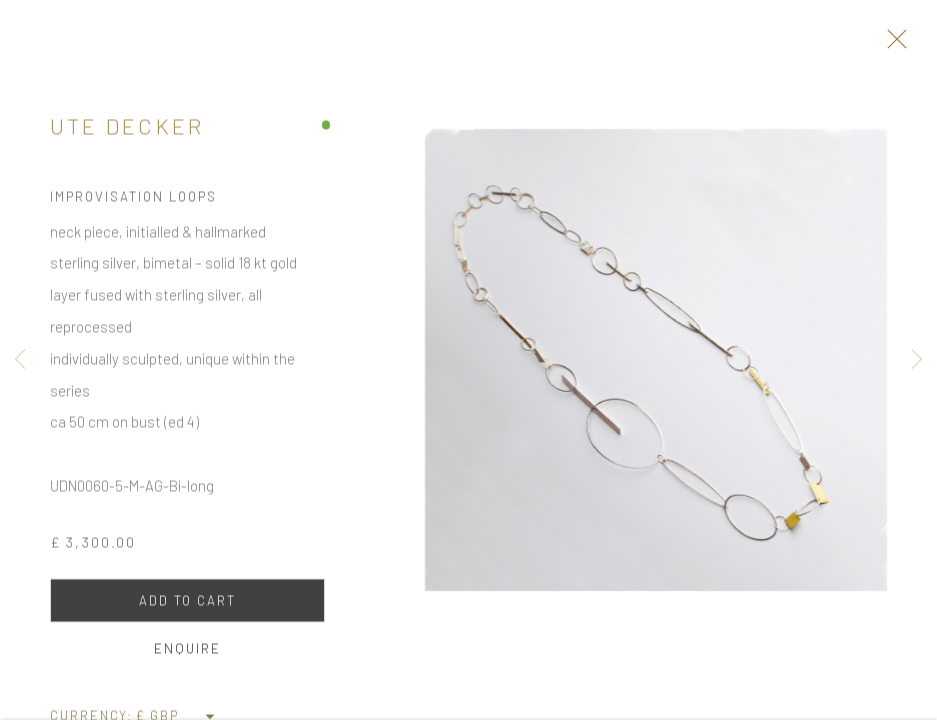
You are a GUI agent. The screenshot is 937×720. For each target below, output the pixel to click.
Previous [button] (20, 360)
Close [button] (903, 45)
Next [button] (917, 360)
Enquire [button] (187, 656)
